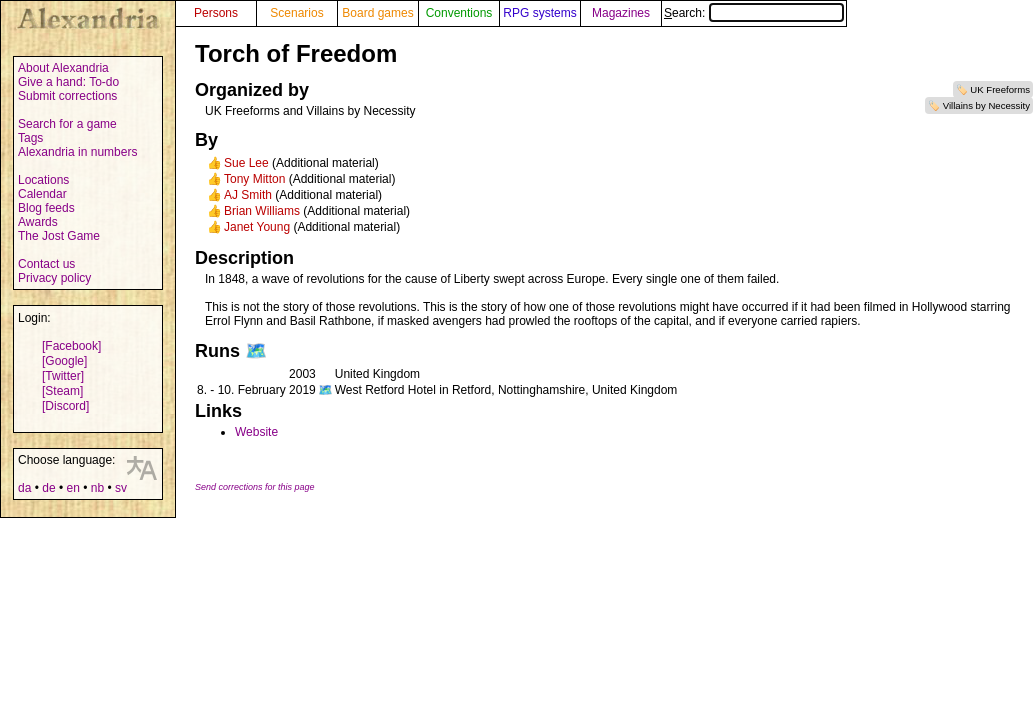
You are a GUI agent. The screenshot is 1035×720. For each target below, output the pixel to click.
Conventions (459, 13)
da (24, 488)
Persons (216, 13)
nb (97, 488)
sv (121, 488)
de (48, 488)
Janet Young (257, 227)
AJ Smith (248, 195)
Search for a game (67, 124)
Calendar (42, 194)
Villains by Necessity (986, 105)
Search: (754, 13)
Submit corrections (67, 96)
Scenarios (296, 13)
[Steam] (62, 391)
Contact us (46, 264)
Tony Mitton (254, 179)
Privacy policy (54, 278)
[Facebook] (71, 346)
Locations (43, 180)
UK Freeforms (1000, 89)
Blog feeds (46, 208)
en (72, 488)
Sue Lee (246, 163)
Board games (377, 13)
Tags (30, 138)
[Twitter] (63, 376)
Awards (38, 222)
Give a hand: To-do (68, 82)
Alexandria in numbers (77, 152)
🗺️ (256, 351)
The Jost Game (59, 236)
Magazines (621, 13)
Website (256, 432)
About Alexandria (63, 68)
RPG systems (539, 13)
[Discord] (65, 406)
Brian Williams (262, 211)
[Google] (64, 361)
